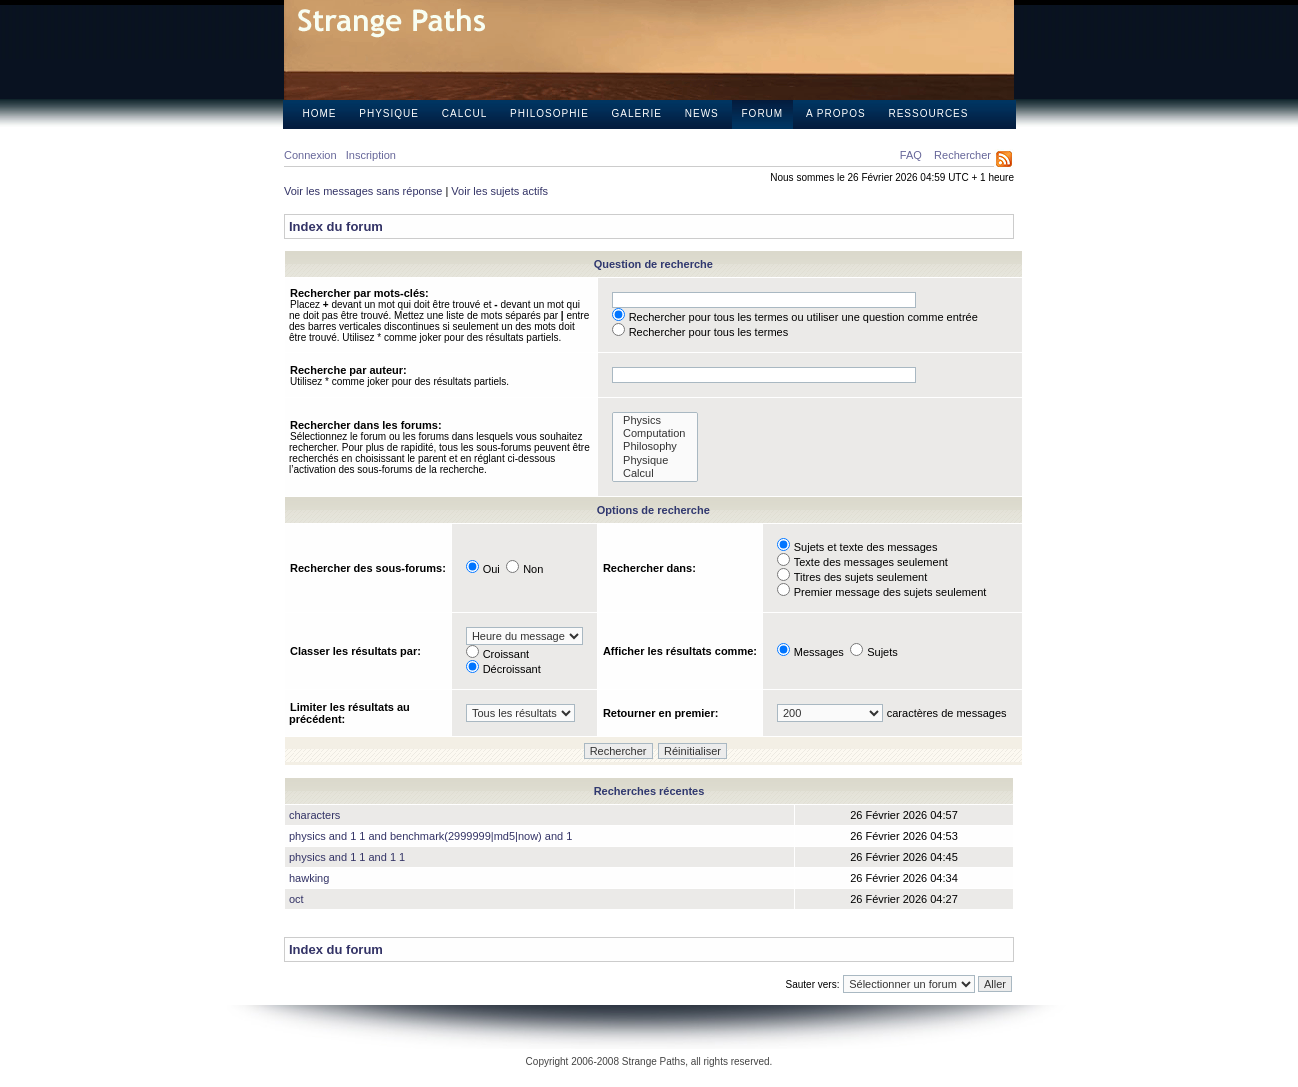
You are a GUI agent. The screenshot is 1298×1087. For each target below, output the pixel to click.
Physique (389, 113)
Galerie (637, 113)
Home (320, 113)
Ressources (928, 113)
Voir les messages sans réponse (363, 191)
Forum (763, 113)
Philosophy (655, 446)
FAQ (911, 155)
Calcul (464, 113)
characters (314, 815)
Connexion (310, 155)
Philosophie (549, 113)
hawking (309, 878)
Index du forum (336, 226)
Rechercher (962, 155)
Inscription (371, 155)
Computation (655, 433)
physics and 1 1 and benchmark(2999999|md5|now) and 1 (430, 836)
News (702, 113)
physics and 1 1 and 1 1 (347, 857)
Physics (655, 420)
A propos (836, 113)
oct (296, 899)
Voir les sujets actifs (499, 191)
